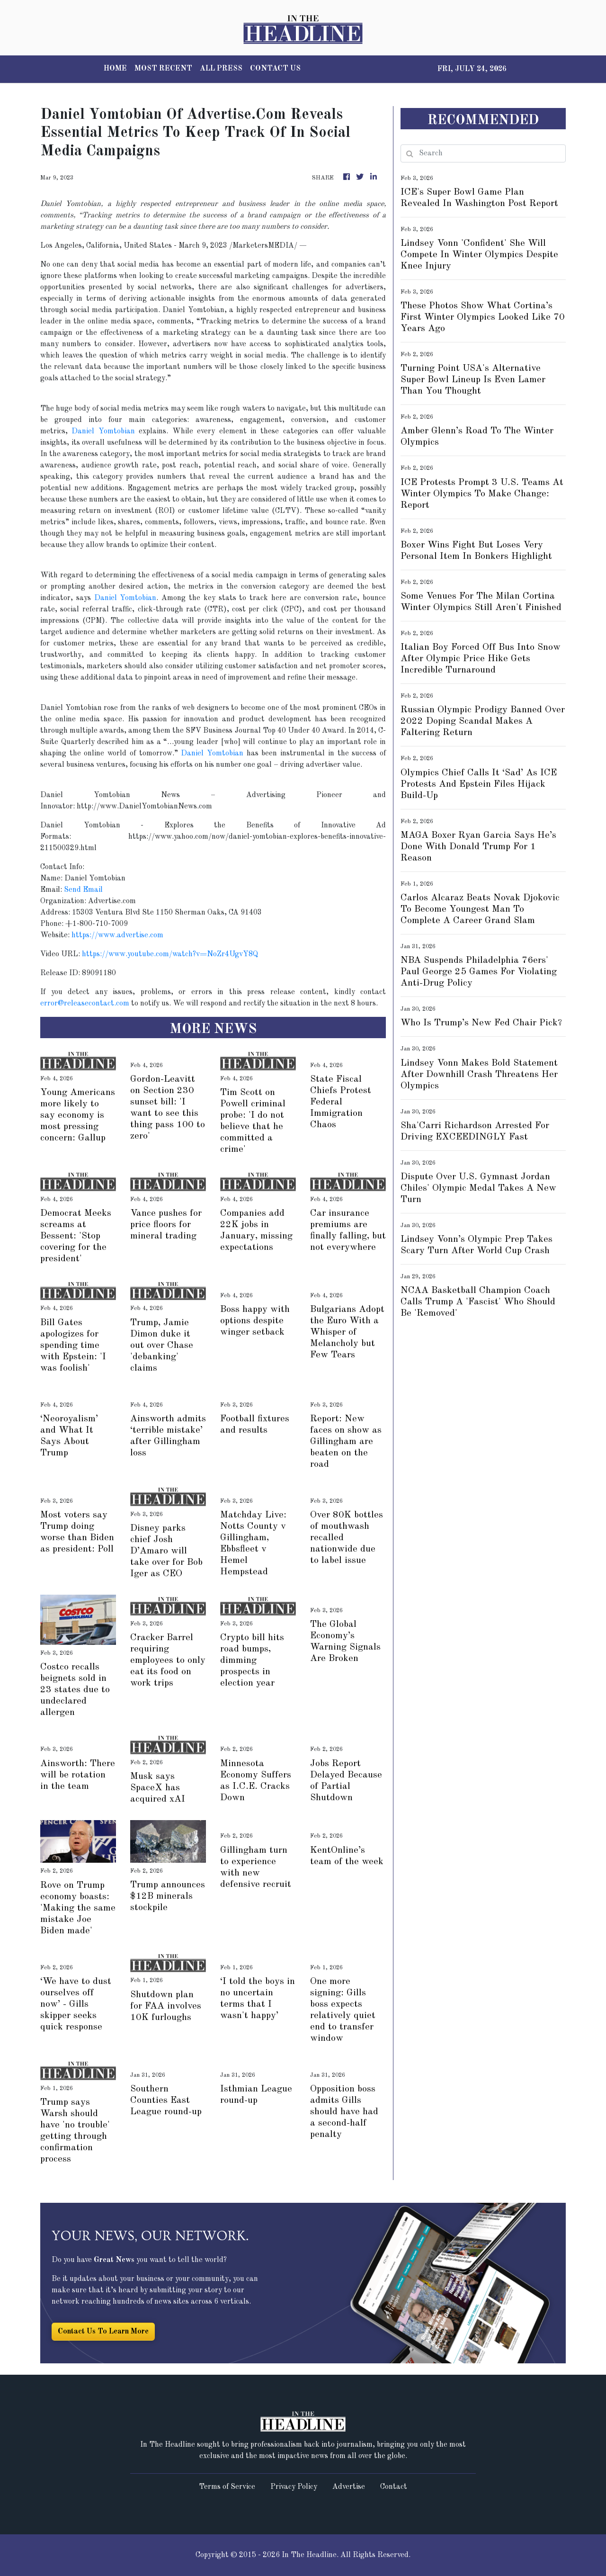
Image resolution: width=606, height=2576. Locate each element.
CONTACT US (275, 68)
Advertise (348, 2487)
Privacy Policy (293, 2487)
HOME (115, 68)
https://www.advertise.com (117, 935)
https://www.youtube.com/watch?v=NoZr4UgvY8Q (170, 954)
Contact (393, 2487)
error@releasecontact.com (84, 1003)
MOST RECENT (163, 68)
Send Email (83, 890)
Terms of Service (227, 2487)
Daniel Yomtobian (102, 431)
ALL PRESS (221, 68)
